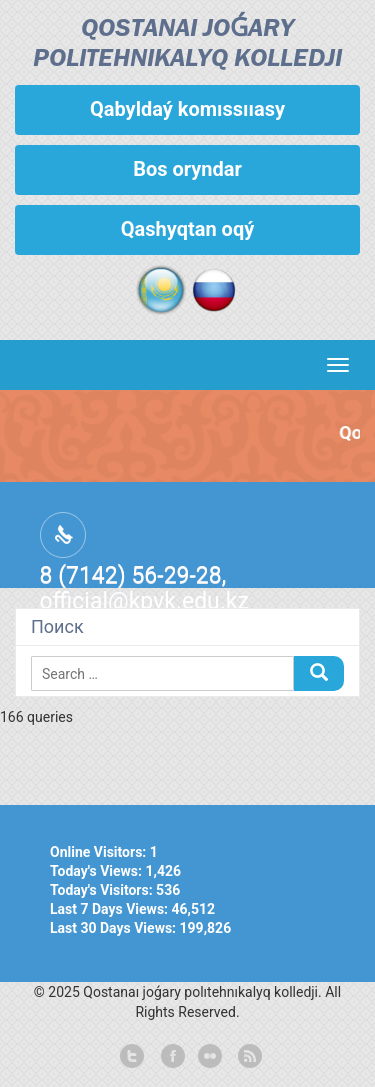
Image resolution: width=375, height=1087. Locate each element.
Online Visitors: (100, 852)
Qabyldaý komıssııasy (187, 109)
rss (248, 1057)
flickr (209, 1057)
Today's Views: (97, 871)
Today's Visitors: (103, 890)
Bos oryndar (187, 169)
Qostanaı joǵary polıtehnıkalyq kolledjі (187, 44)
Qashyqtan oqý (187, 229)
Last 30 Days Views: (115, 928)
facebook (171, 1057)
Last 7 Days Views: (111, 909)
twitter (132, 1057)
